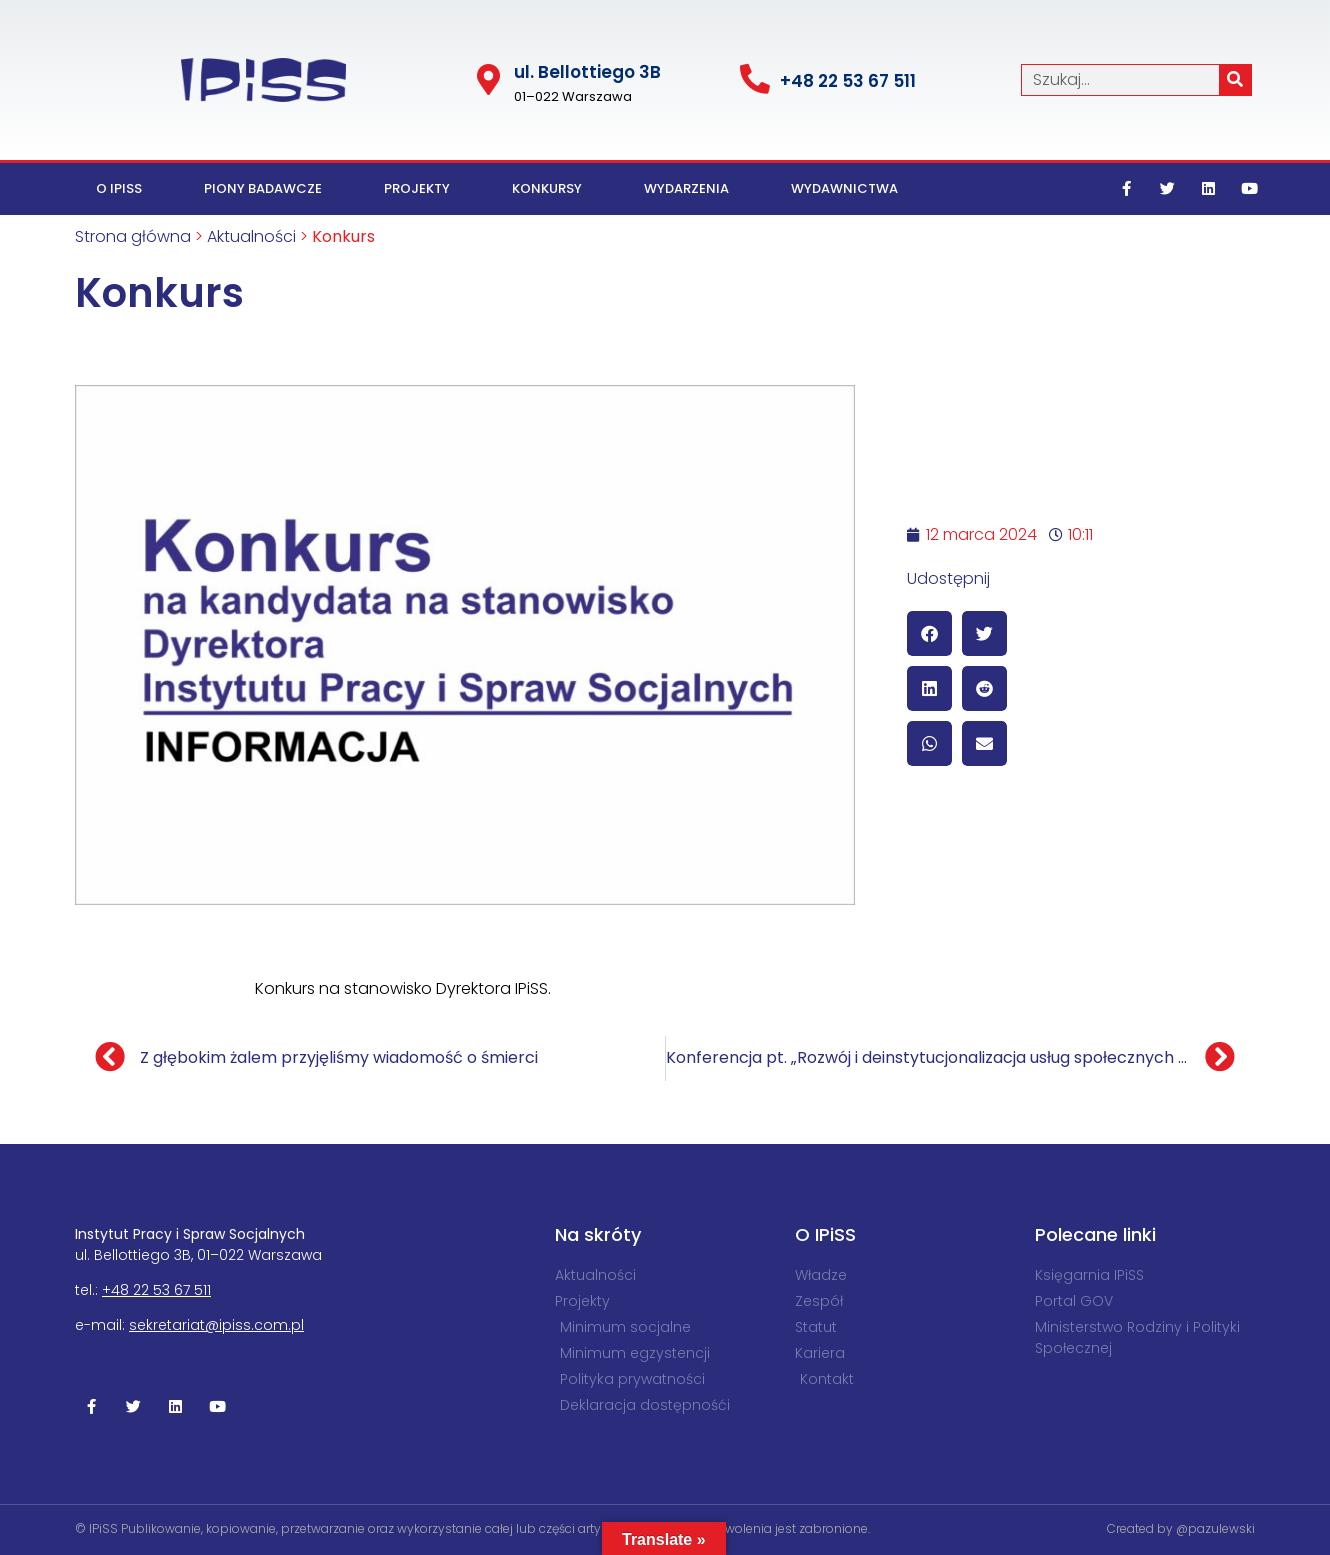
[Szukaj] (1235, 80)
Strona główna (133, 236)
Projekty (417, 188)
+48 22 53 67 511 (848, 81)
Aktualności (251, 236)
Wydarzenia (686, 188)
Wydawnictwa (844, 188)
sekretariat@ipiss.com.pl (216, 1325)
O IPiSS (119, 188)
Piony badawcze (263, 188)
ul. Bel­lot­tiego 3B (587, 72)
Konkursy (547, 188)
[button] (929, 633)
